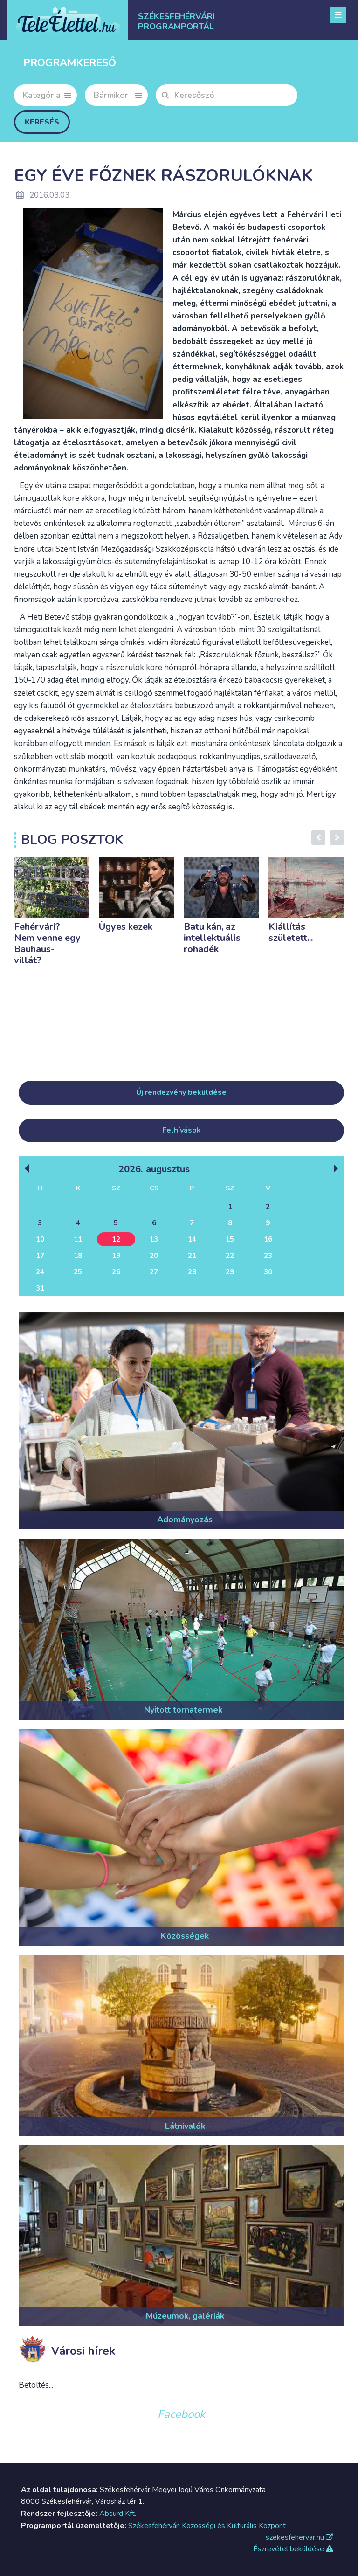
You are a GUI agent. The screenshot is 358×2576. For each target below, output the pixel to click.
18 (78, 1255)
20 (154, 1255)
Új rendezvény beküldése (181, 1092)
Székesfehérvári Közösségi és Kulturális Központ (207, 2526)
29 (230, 1272)
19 (116, 1255)
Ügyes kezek (125, 926)
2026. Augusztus (154, 1168)
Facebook (181, 2414)
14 (192, 1239)
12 (116, 1239)
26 (116, 1272)
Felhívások (181, 1130)
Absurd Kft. (117, 2513)
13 (154, 1239)
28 (192, 1272)
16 (268, 1239)
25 (78, 1272)
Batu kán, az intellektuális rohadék (212, 937)
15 (230, 1239)
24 (40, 1272)
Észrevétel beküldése (293, 2549)
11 (78, 1239)
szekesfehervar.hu (299, 2537)
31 (40, 1288)
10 (40, 1239)
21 (192, 1255)
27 (154, 1272)
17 (40, 1255)
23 (268, 1255)
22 (230, 1255)
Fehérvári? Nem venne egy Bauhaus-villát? (47, 943)
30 (268, 1272)
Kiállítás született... (290, 932)
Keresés (42, 122)
